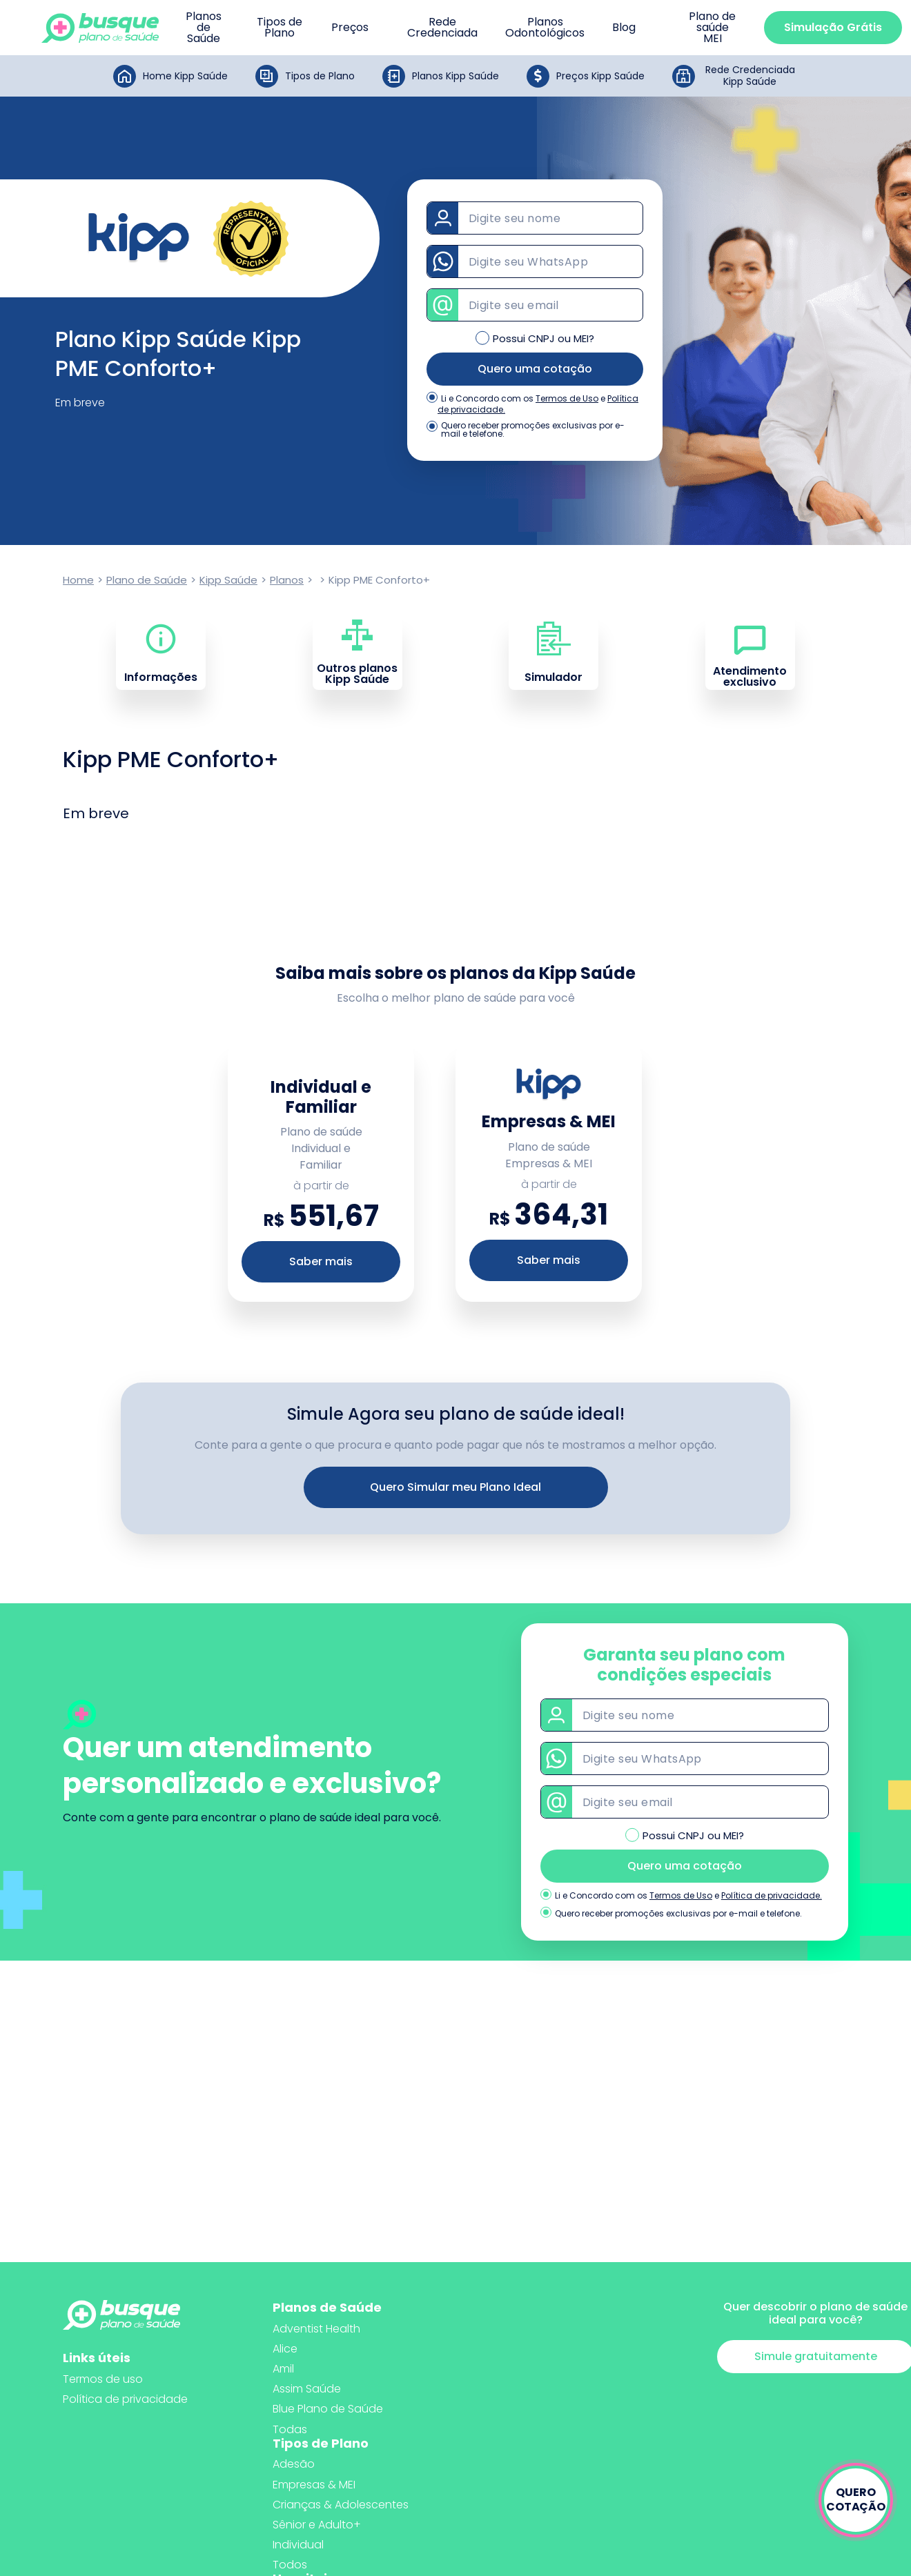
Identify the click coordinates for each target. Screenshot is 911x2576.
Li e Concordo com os (487, 399)
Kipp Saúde (228, 580)
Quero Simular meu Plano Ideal (455, 1487)
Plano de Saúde (146, 580)
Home (78, 580)
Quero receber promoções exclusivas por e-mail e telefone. (533, 430)
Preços (350, 27)
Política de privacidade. (771, 1895)
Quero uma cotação (535, 369)
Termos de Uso (567, 398)
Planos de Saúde (204, 27)
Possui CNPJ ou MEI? (543, 338)
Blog (624, 27)
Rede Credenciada (442, 28)
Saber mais (321, 1261)
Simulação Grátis (833, 27)
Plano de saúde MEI (712, 27)
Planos (287, 580)
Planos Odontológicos (545, 28)
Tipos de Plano (279, 28)
